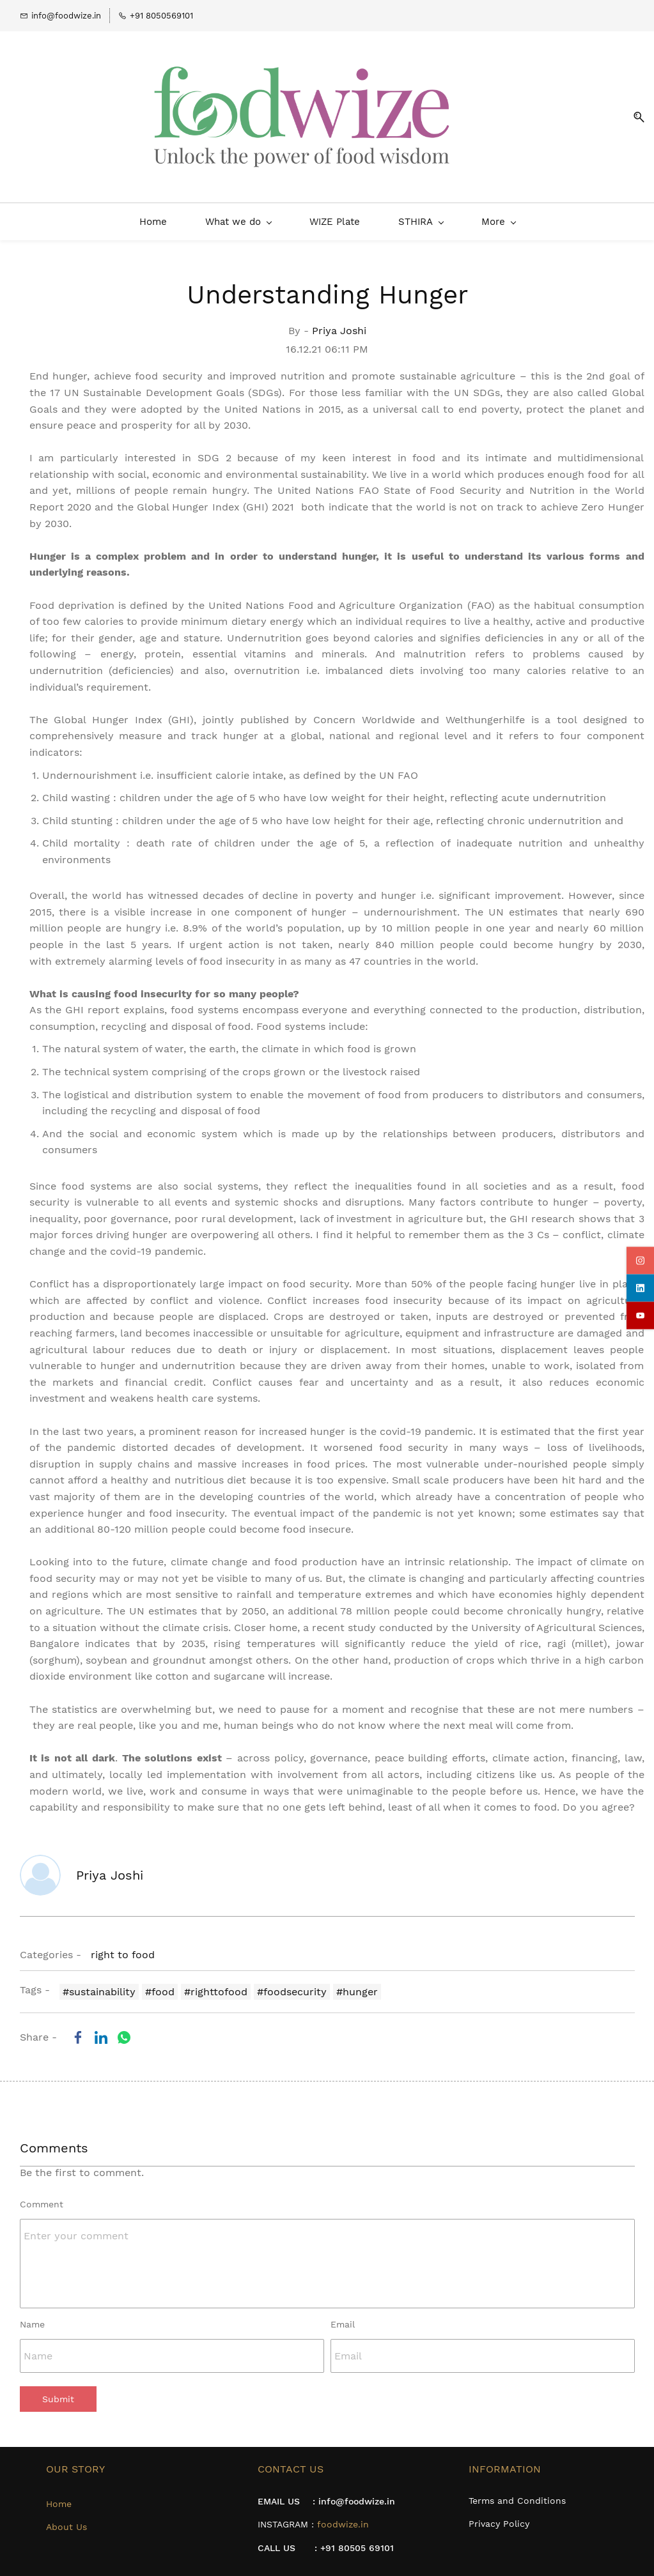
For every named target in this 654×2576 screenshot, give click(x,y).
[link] (78, 2028)
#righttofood (215, 1983)
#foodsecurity (292, 1983)
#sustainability (99, 1983)
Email (343, 2315)
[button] (634, 112)
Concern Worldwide (364, 711)
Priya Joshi (339, 322)
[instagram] (640, 1261)
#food (160, 1983)
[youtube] (640, 1316)
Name (32, 2315)
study (362, 1619)
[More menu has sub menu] (623, 213)
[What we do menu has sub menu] (113, 213)
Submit (58, 2391)
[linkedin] (640, 1288)
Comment (41, 2195)
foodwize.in (343, 2515)
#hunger (357, 1983)
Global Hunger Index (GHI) (124, 711)
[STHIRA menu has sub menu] (295, 213)
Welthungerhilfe (485, 711)
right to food (123, 1946)
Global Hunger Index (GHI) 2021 (215, 499)
